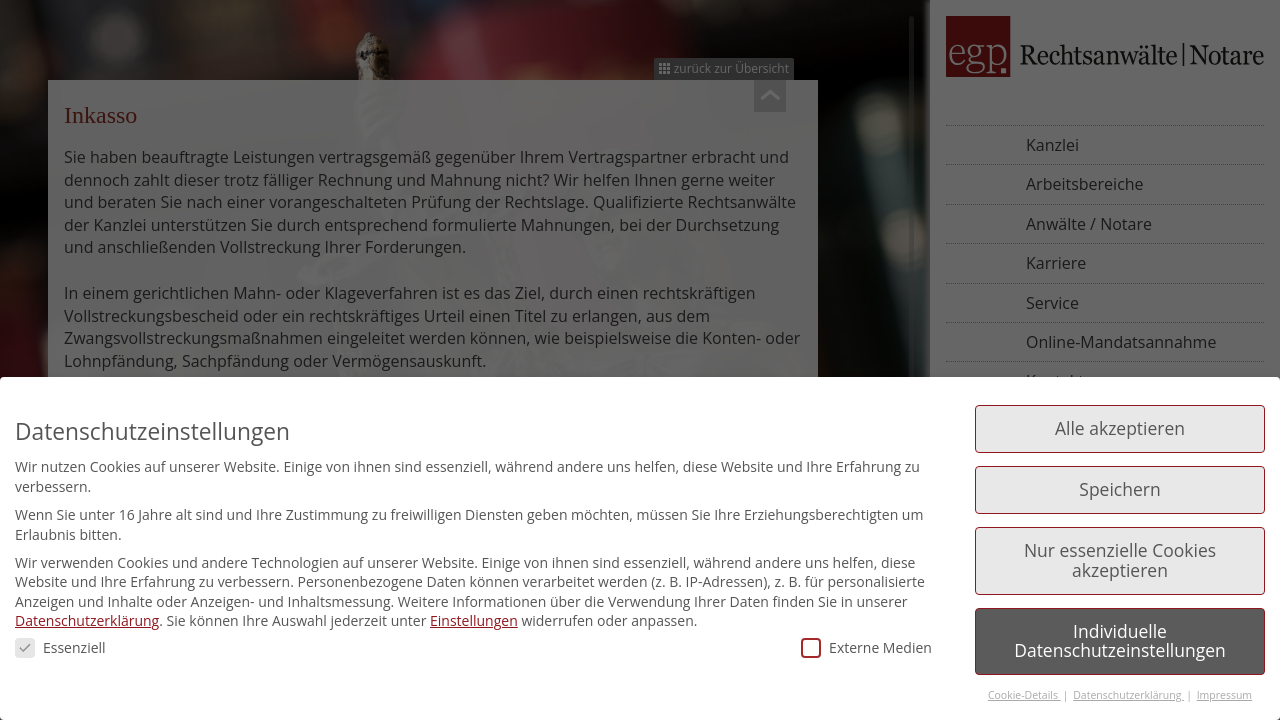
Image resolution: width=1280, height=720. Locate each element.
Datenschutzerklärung (87, 620)
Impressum (1224, 695)
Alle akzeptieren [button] (1120, 428)
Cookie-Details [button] (1024, 695)
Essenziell (60, 647)
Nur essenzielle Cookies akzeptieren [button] (1120, 560)
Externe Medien (866, 647)
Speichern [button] (1119, 489)
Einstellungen (474, 620)
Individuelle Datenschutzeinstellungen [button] (1120, 641)
